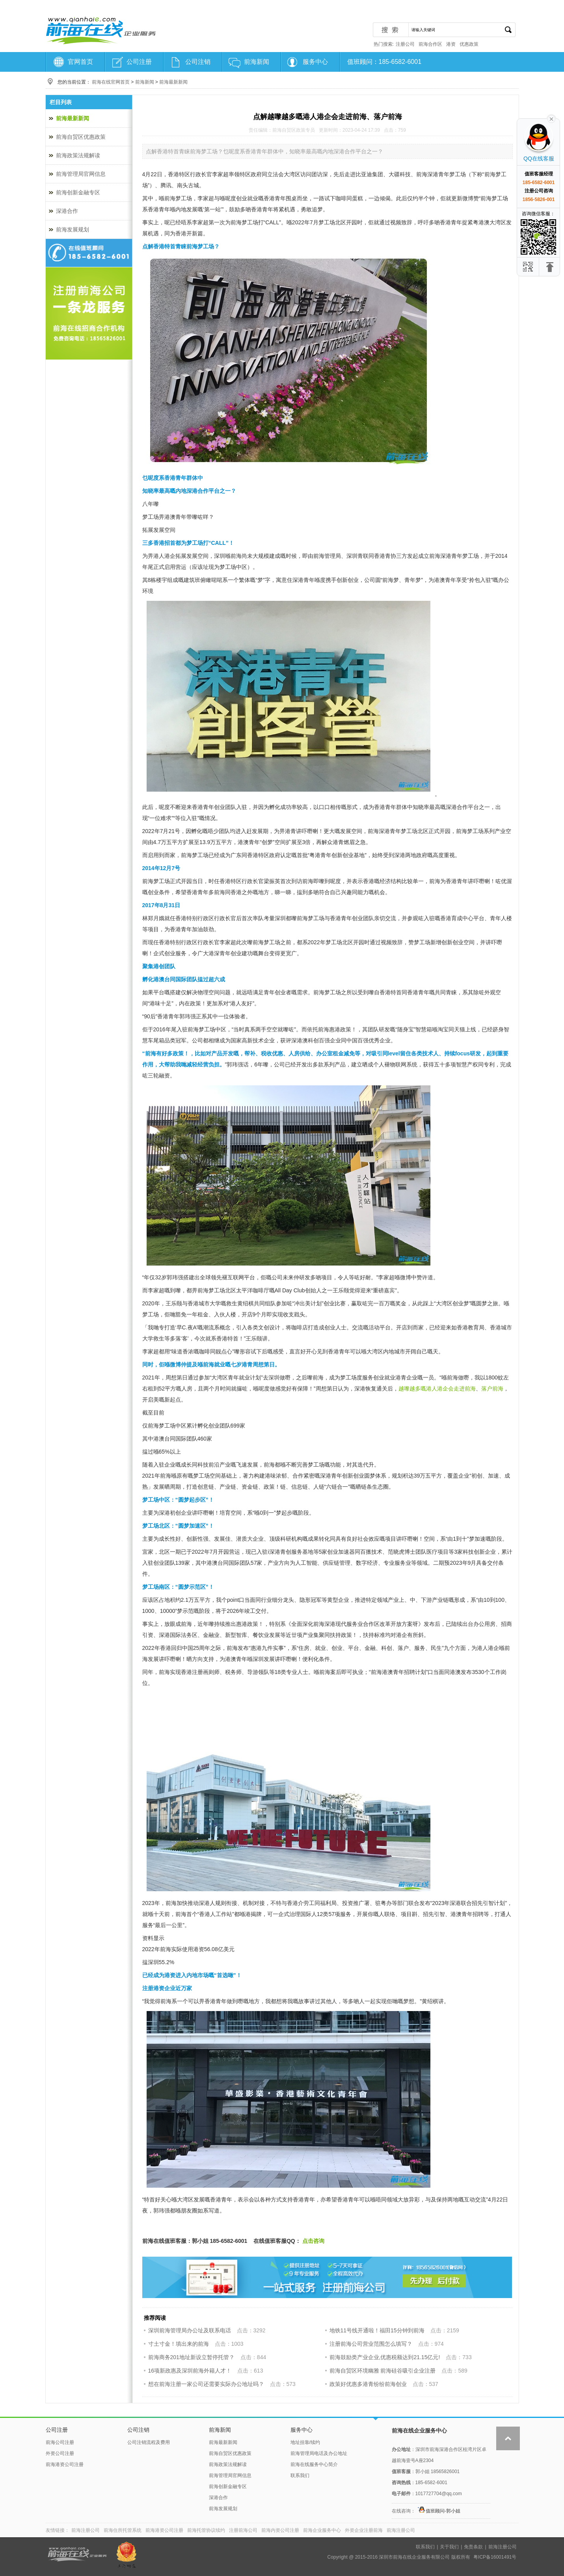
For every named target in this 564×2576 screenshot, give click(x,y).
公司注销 (197, 61)
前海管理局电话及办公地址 (318, 2453)
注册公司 (405, 44)
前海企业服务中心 (322, 2530)
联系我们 (299, 2475)
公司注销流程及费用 (148, 2442)
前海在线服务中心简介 (314, 2464)
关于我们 (449, 2547)
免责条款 (473, 2547)
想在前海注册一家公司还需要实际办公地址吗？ (206, 2384)
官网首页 (80, 61)
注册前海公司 (243, 2530)
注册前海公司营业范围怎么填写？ (370, 2344)
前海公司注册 (60, 2442)
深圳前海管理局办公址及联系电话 (189, 2330)
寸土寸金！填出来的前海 (178, 2344)
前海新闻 (256, 61)
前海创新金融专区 (78, 192)
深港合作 (67, 211)
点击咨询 (312, 2241)
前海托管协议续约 (206, 2530)
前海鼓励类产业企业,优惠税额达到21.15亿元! (384, 2357)
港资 (451, 44)
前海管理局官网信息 (81, 174)
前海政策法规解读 (78, 155)
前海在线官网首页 (111, 82)
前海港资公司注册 (65, 2464)
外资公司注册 (60, 2453)
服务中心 (315, 61)
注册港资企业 (158, 1988)
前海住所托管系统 (122, 2530)
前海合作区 (430, 44)
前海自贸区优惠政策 (81, 137)
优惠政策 (469, 44)
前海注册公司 (85, 2530)
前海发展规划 (72, 229)
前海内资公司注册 (280, 2530)
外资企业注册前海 (364, 2530)
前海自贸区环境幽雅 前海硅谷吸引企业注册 (382, 2370)
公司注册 (139, 61)
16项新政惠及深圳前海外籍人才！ (190, 2370)
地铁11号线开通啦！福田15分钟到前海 (376, 2330)
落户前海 (492, 1388)
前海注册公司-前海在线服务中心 (101, 30)
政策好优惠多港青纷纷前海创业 (368, 2384)
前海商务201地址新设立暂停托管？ (191, 2357)
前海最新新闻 (173, 82)
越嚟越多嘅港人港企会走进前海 (437, 1388)
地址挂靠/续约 (305, 2442)
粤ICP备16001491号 (494, 2557)
